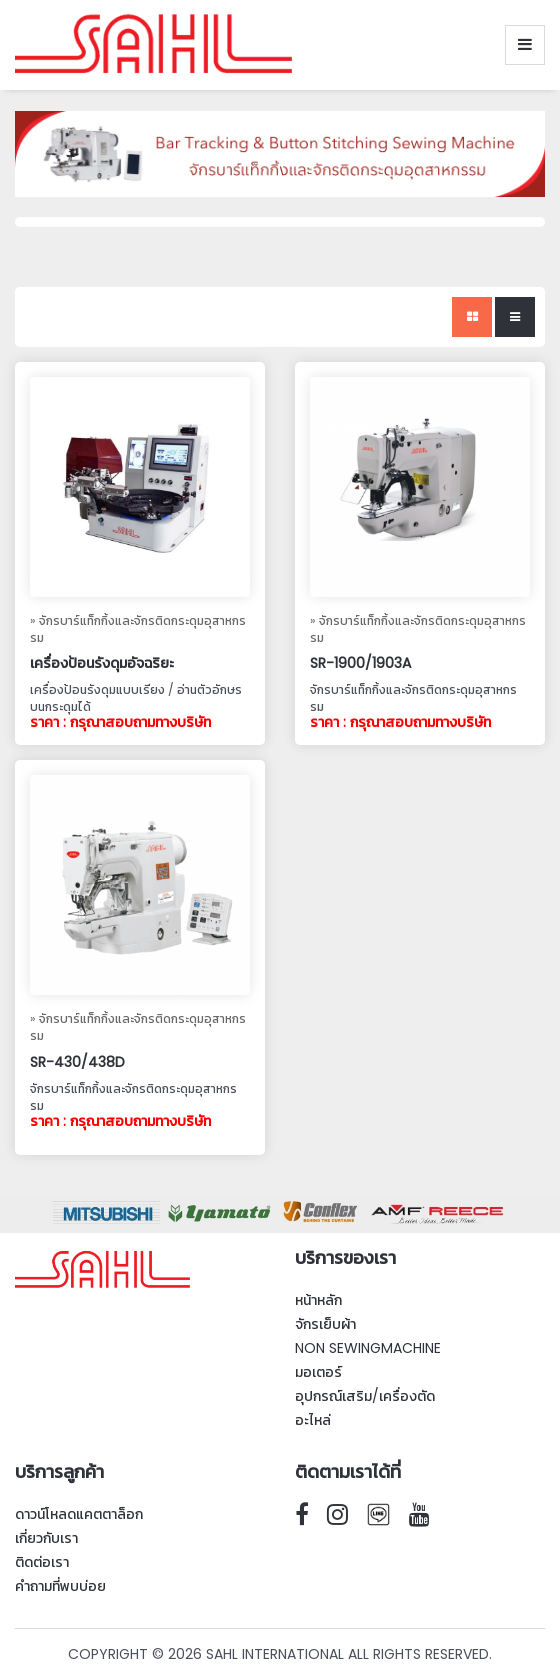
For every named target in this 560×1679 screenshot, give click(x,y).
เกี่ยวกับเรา (46, 1538)
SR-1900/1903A (360, 663)
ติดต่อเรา (42, 1562)
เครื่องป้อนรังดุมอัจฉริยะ (102, 663)
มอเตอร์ (318, 1372)
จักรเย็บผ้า (325, 1324)
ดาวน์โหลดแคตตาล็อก (79, 1514)
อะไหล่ (313, 1420)
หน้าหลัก (318, 1300)
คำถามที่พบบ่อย (60, 1586)
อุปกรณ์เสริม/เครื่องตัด (365, 1396)
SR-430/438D (77, 1062)
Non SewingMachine (368, 1348)
